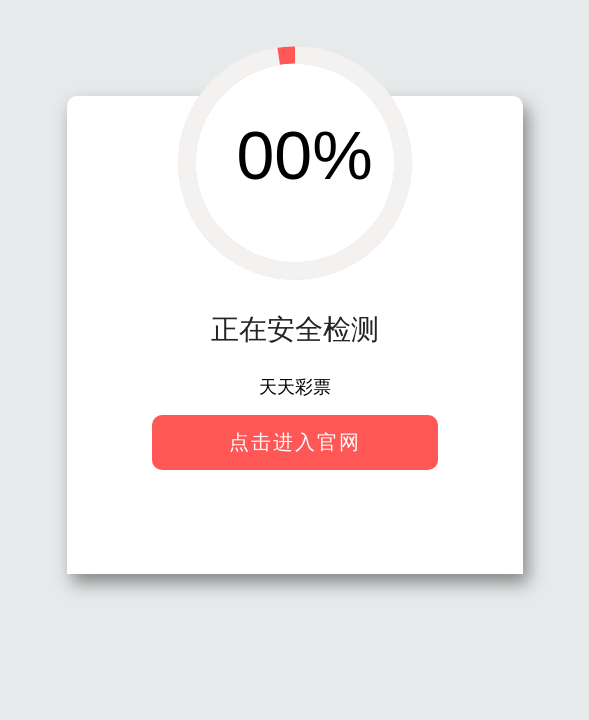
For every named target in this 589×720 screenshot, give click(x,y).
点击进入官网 (295, 442)
